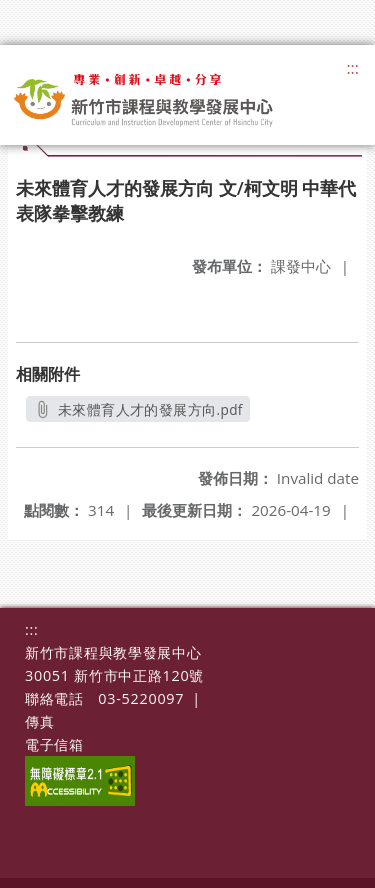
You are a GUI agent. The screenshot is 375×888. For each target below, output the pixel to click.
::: (352, 68)
